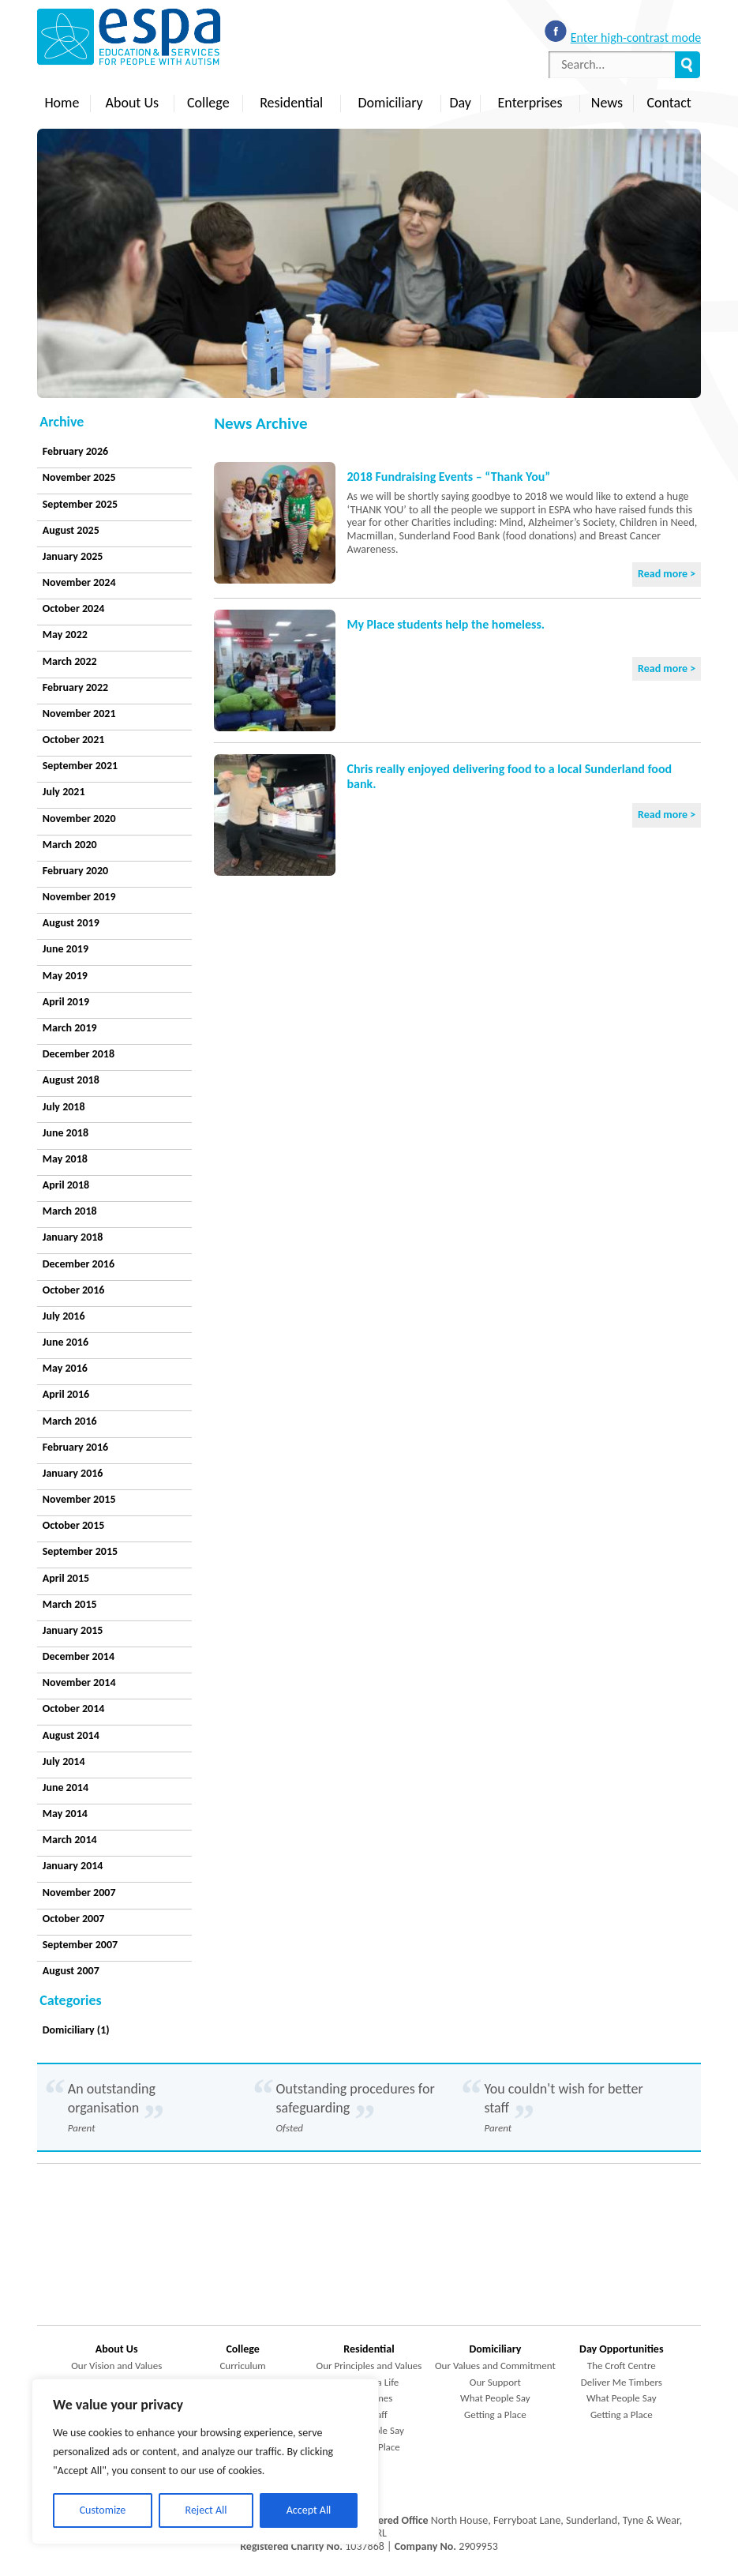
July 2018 (64, 1106)
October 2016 (74, 1290)
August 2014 (71, 1735)
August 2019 (71, 922)
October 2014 (74, 1708)
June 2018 (65, 1133)
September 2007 (80, 1944)
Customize (103, 2510)
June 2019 (65, 949)
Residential (291, 102)
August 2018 (71, 1080)
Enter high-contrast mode (636, 37)
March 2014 (70, 1839)
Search (687, 64)
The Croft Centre (621, 2365)
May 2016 (65, 1368)
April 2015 (66, 1578)
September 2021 (80, 765)
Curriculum (242, 2365)
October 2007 (74, 1918)
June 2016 (65, 1342)
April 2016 (66, 1394)
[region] (205, 2461)
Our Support (495, 2382)
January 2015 (73, 1630)
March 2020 (70, 844)
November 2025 (79, 477)
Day (460, 102)
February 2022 (75, 687)
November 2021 (79, 713)
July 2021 (64, 791)
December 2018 (78, 1054)
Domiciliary (390, 102)
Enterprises (530, 102)
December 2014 (78, 1656)
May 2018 (65, 1159)
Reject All (206, 2510)
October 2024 (74, 608)
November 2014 (79, 1682)
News (607, 102)
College (208, 102)
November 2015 (79, 1499)
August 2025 (71, 530)
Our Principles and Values (369, 2365)
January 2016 (73, 1473)
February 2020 (75, 870)
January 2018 (73, 1237)
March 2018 (70, 1211)
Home (61, 102)
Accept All (309, 2510)
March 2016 (70, 1421)
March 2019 (70, 1028)
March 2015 (70, 1604)
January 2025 (73, 556)
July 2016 (64, 1316)
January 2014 (73, 1865)
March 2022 (70, 661)
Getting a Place (495, 2414)
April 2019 (66, 1001)
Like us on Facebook (556, 31)
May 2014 (65, 1813)
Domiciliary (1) (76, 2030)
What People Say (495, 2398)
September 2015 (80, 1551)
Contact (668, 102)
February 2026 (75, 451)
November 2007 (79, 1892)
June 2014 (65, 1787)
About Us (132, 102)
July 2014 (64, 1761)
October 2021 (74, 739)
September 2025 (80, 504)
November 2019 (79, 896)
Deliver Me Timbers (621, 2382)
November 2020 (79, 818)
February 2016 (75, 1447)
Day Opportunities (621, 2349)
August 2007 (71, 1970)
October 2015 (74, 1525)
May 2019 (65, 975)
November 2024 (79, 582)
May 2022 (65, 634)
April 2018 (66, 1185)
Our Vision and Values (116, 2365)
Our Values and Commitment (495, 2365)
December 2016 (78, 1264)
